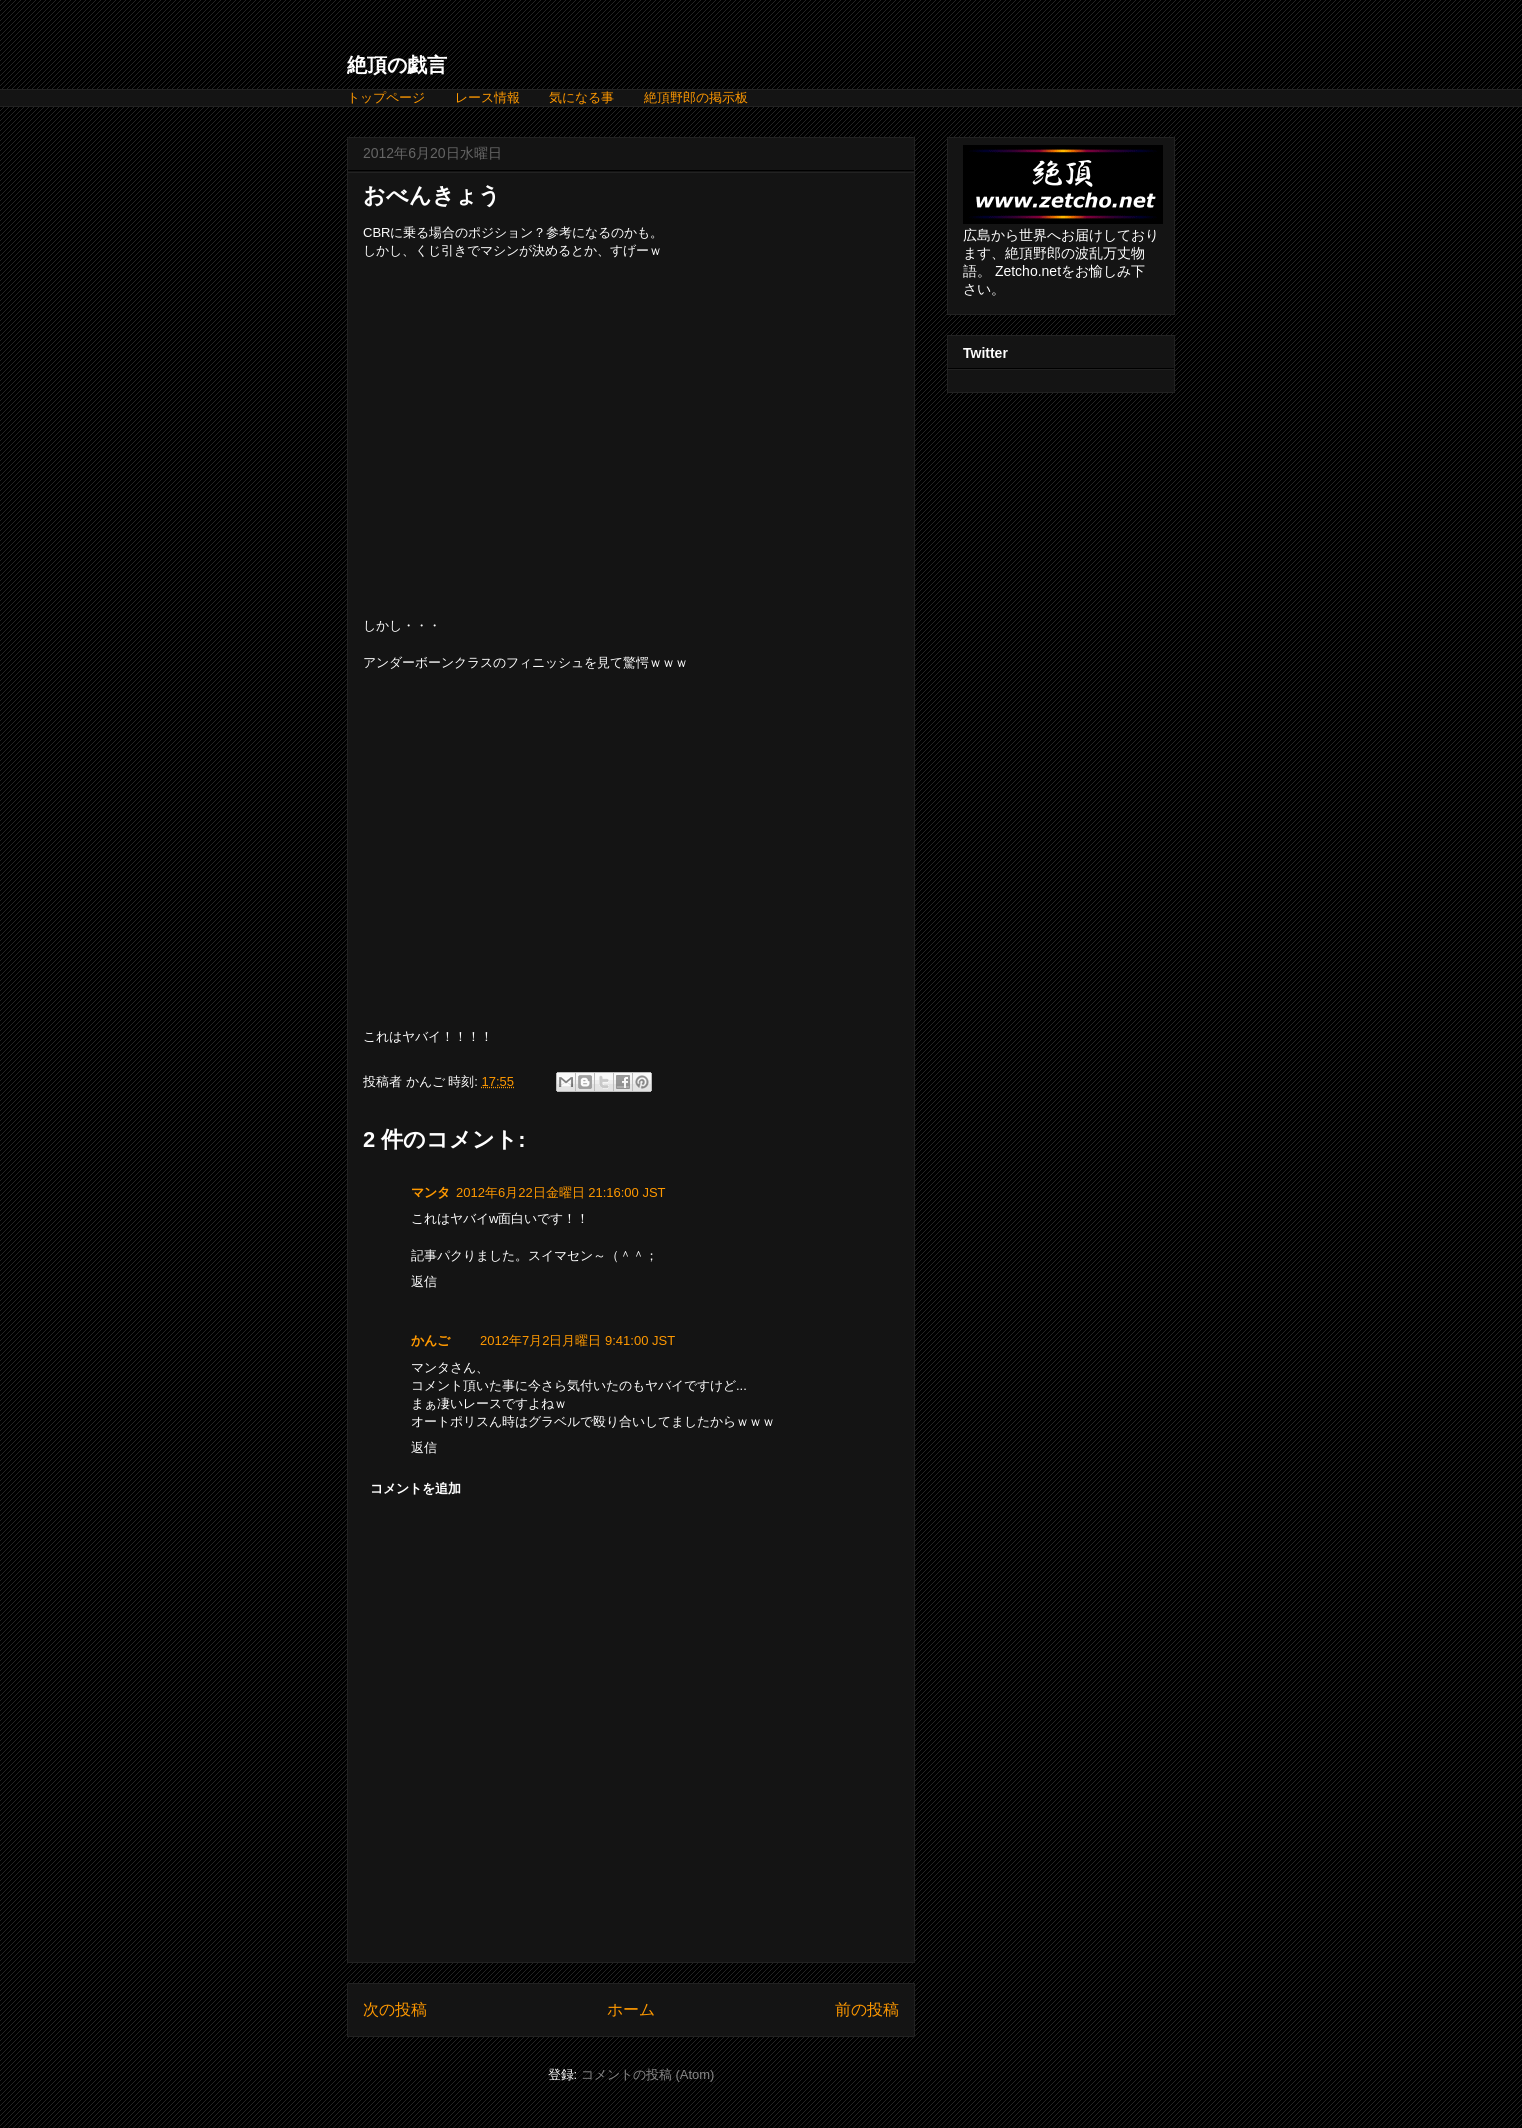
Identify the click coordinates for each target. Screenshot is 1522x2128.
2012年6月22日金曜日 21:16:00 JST (561, 1192)
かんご (430, 1340)
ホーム (631, 2009)
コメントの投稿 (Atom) (648, 2074)
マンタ (430, 1192)
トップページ (386, 97)
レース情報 (487, 97)
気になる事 (581, 97)
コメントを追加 (415, 1488)
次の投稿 (395, 2009)
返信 (424, 1281)
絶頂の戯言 (397, 65)
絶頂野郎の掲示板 (696, 97)
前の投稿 (867, 2009)
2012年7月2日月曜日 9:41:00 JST (577, 1340)
